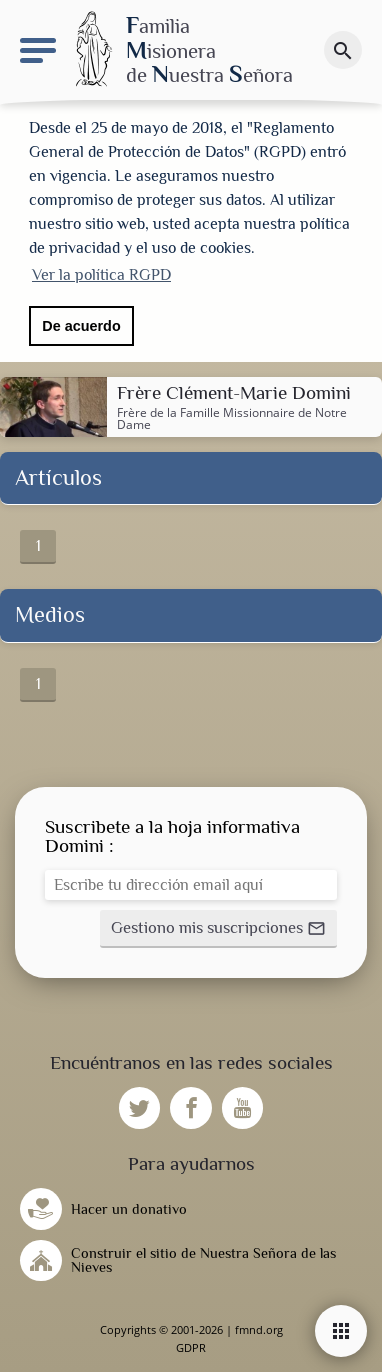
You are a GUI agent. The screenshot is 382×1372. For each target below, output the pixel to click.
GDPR (191, 1347)
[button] (218, 929)
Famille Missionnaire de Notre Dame (232, 418)
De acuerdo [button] (81, 326)
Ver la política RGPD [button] (101, 275)
